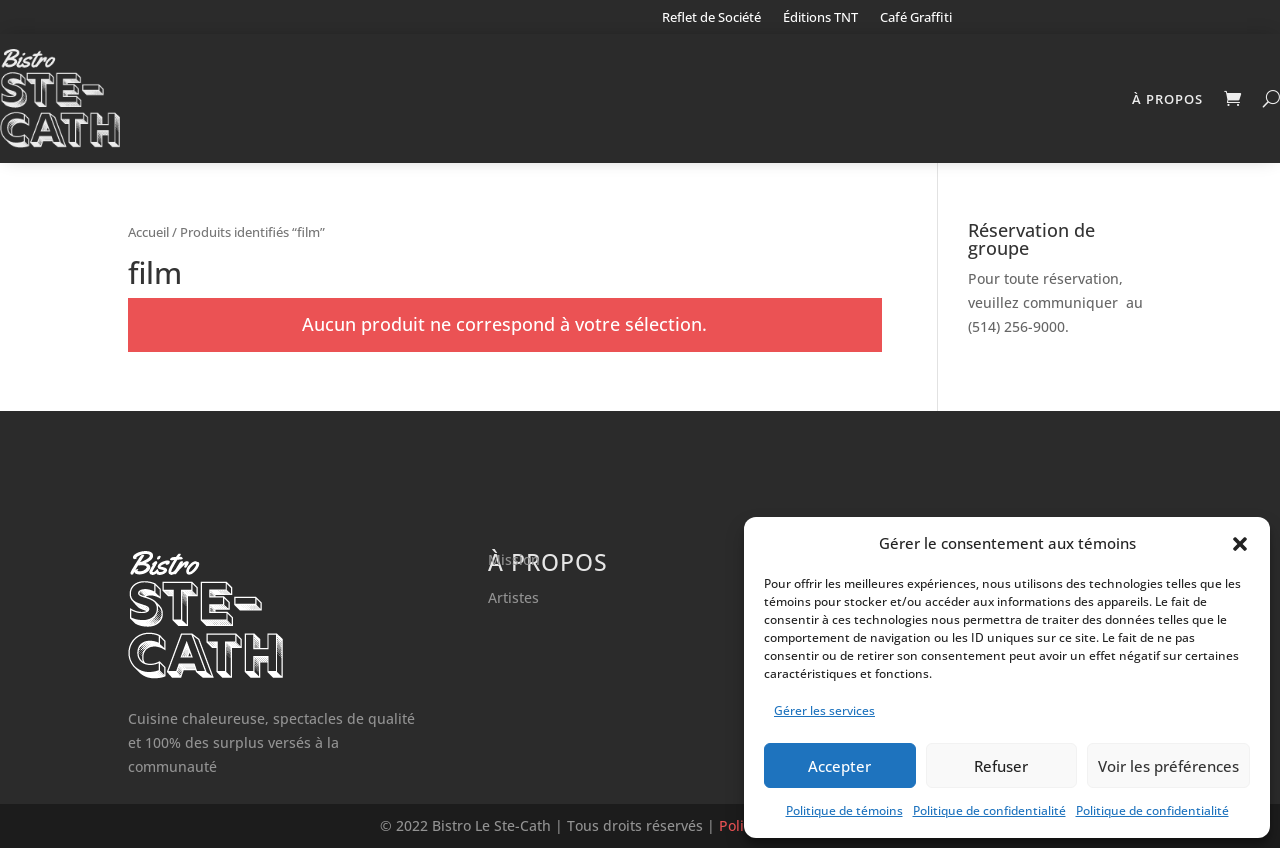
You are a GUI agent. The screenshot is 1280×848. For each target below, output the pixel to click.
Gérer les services (824, 710)
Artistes (513, 597)
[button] (1240, 544)
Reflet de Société (711, 18)
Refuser (1001, 766)
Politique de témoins (844, 810)
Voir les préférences (1168, 766)
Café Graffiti (916, 18)
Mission (514, 559)
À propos (1167, 99)
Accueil (148, 232)
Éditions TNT (820, 18)
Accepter (839, 766)
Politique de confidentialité (989, 810)
